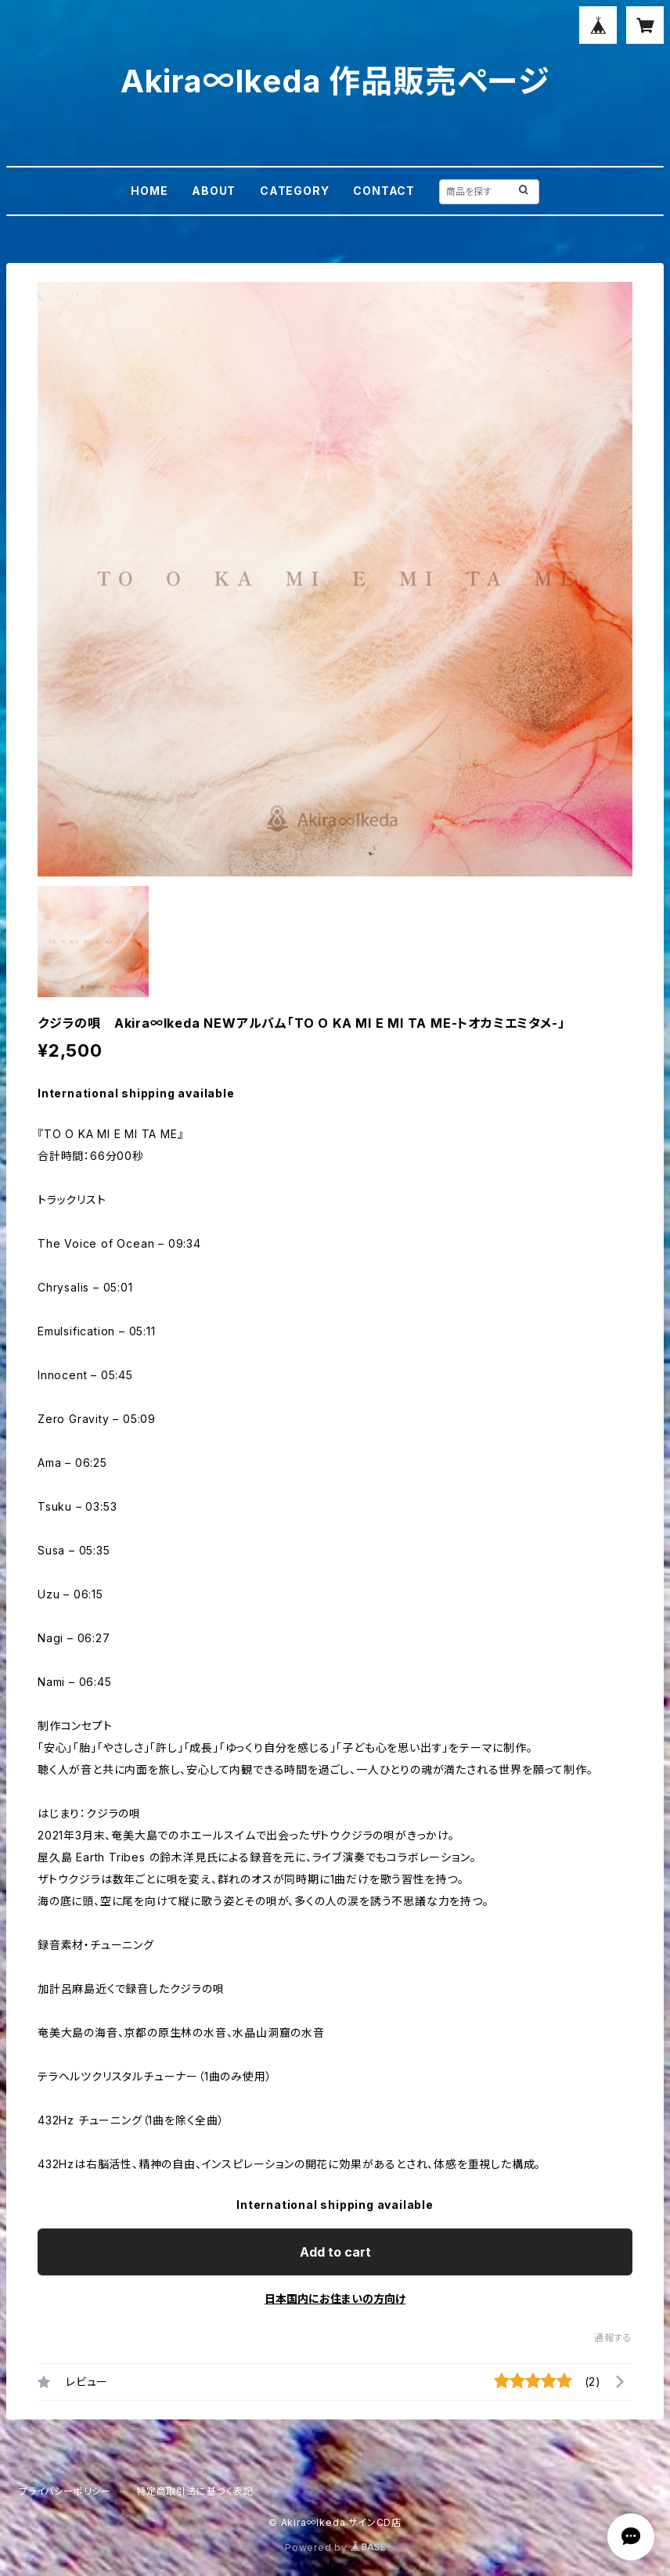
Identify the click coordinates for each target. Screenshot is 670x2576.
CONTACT (384, 190)
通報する (613, 2338)
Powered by (335, 2547)
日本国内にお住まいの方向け (335, 2298)
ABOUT (214, 190)
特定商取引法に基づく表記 (195, 2491)
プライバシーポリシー (65, 2491)
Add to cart (335, 2252)
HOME (149, 190)
